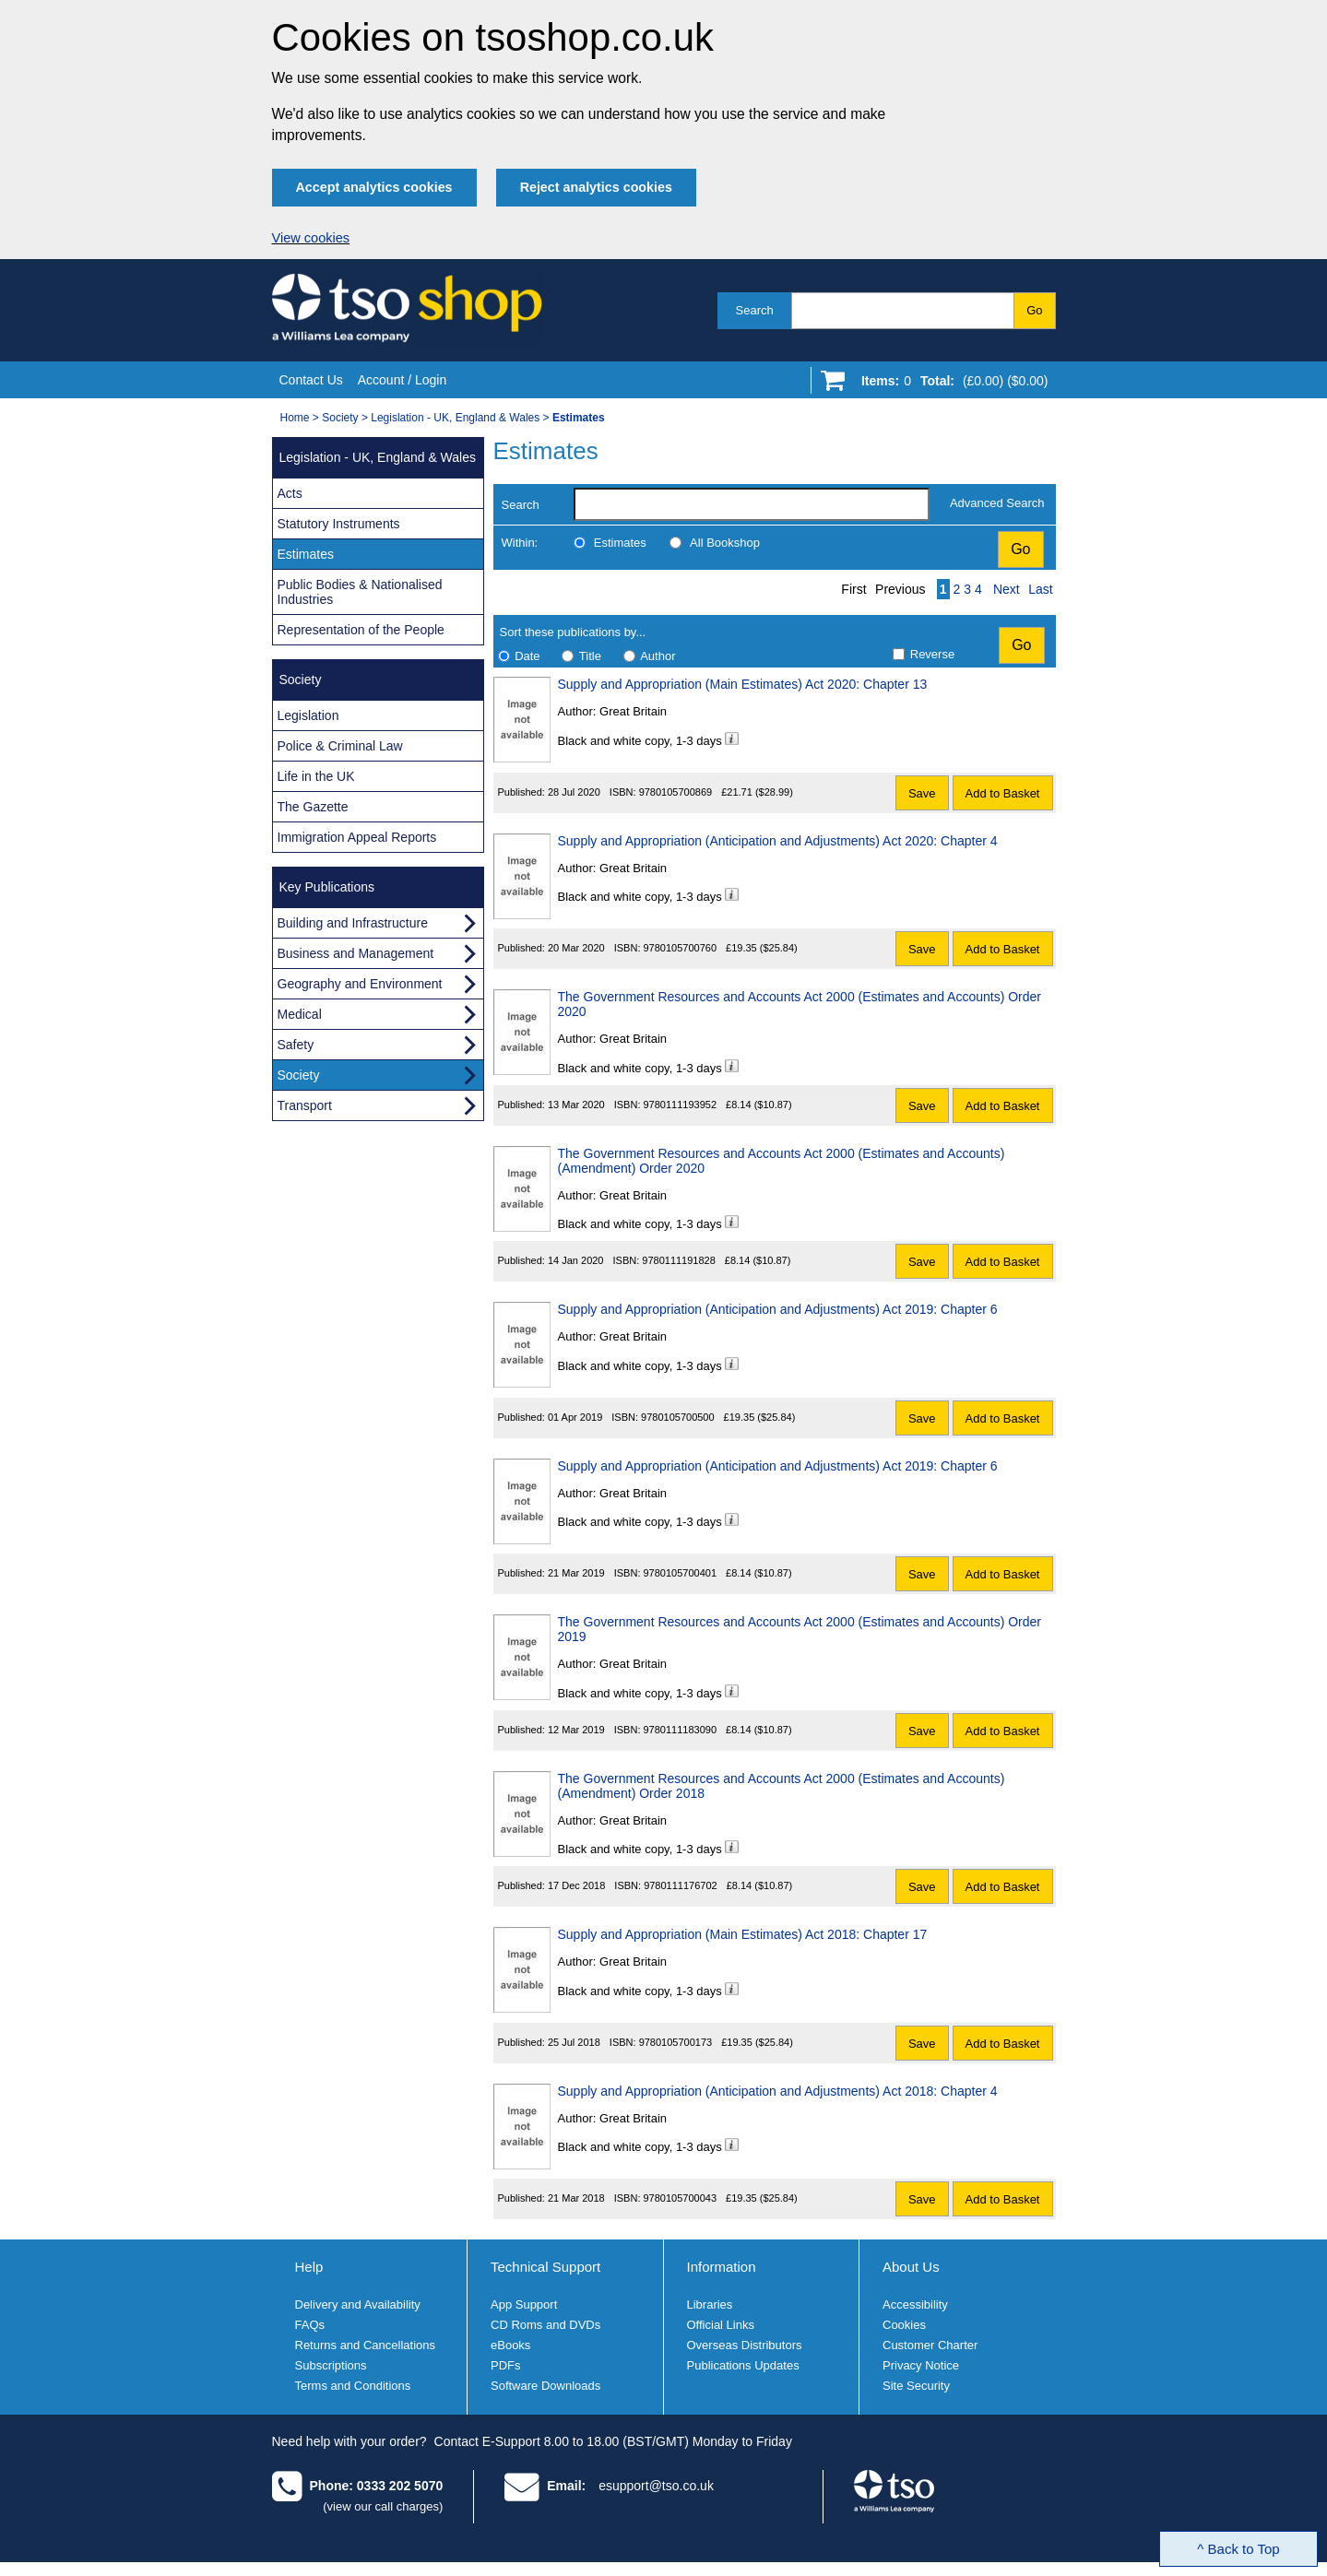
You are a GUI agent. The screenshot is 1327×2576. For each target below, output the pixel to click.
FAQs (310, 2325)
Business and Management (356, 953)
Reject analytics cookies (596, 187)
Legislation (308, 715)
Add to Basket (1003, 793)
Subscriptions (331, 2365)
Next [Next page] (1006, 589)
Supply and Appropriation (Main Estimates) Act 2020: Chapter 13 (743, 684)
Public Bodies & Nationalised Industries (360, 592)
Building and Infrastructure (353, 923)
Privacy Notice (921, 2365)
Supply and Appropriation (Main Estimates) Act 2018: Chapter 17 (743, 1934)
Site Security (916, 2386)
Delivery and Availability (358, 2304)
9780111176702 (680, 1885)
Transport (305, 1105)
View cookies (311, 237)
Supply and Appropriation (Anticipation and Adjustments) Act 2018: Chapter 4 (778, 2091)
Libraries (710, 2304)
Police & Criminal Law (340, 746)
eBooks (510, 2345)
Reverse (932, 654)
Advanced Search (997, 503)
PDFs (506, 2365)
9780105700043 (680, 2198)
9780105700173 (676, 2042)
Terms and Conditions (353, 2386)
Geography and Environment (360, 983)
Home (295, 417)
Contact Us (311, 379)
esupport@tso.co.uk (656, 2485)
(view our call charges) (383, 2506)
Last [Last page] (1040, 589)
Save (922, 793)
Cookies (904, 2325)
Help (309, 2267)
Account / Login (402, 379)
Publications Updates (743, 2365)
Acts (290, 493)
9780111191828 (679, 1260)
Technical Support (545, 2267)
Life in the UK (316, 776)
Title (590, 656)
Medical (300, 1014)
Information (721, 2267)
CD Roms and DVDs (545, 2325)
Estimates (620, 542)
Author (657, 656)
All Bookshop (725, 542)
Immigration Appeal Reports (357, 837)
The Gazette (313, 806)
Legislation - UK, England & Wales (455, 417)
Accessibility (915, 2304)
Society (340, 417)
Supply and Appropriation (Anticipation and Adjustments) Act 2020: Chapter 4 (778, 840)
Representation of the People (361, 629)
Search (755, 310)
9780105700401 (680, 1572)
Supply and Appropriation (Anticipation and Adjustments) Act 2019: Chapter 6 (778, 1309)
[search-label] (752, 504)
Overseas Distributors (744, 2345)
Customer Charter (930, 2345)
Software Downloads (545, 2386)
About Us (911, 2267)
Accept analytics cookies (374, 187)
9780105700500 (678, 1417)
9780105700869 (676, 792)
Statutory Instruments (339, 523)
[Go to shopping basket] (950, 384)
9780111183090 (680, 1729)
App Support (524, 2304)
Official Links (720, 2325)
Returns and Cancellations (365, 2345)
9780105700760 (680, 947)
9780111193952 (680, 1104)
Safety (296, 1044)
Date (527, 656)
